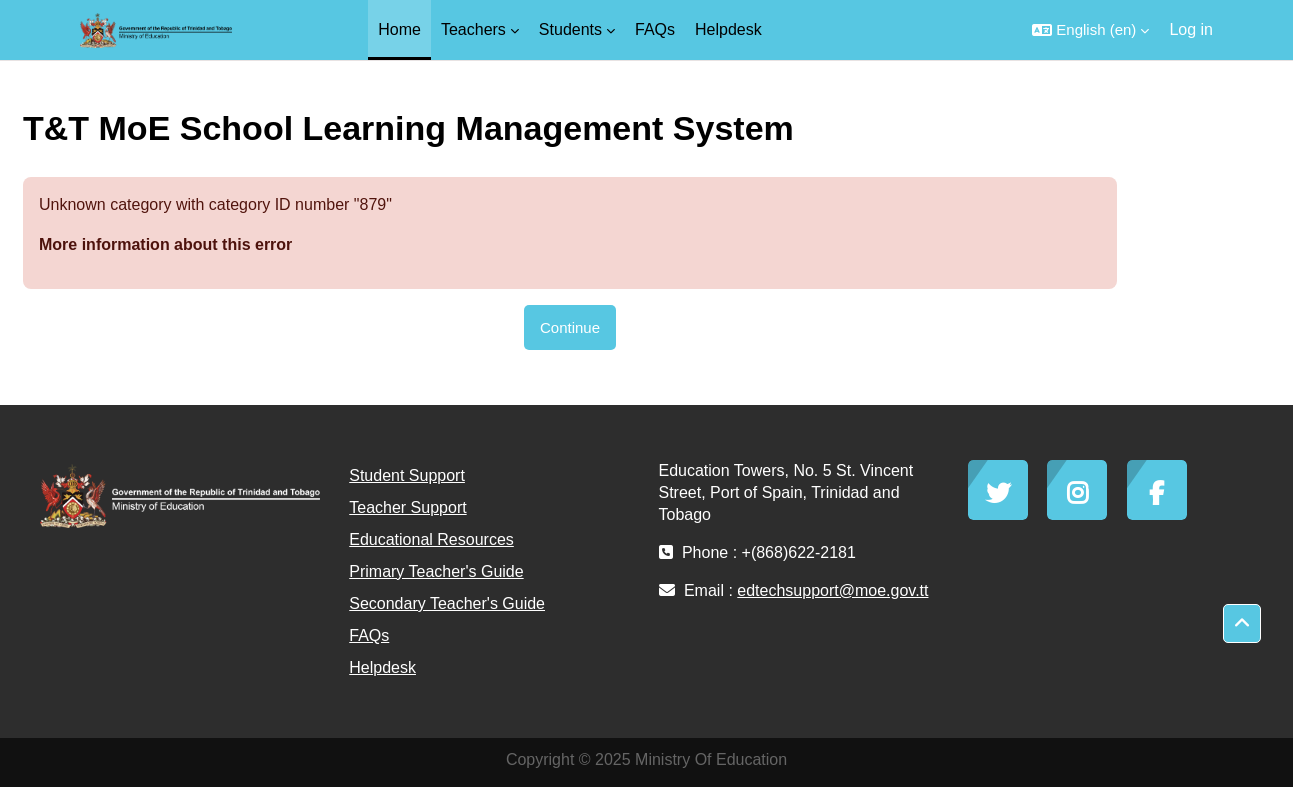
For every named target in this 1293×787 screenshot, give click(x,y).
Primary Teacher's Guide (436, 571)
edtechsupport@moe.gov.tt (832, 590)
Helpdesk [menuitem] (728, 29)
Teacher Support (407, 507)
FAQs (369, 635)
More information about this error (165, 244)
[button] (1090, 30)
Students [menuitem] (570, 29)
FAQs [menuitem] (655, 29)
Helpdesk (382, 667)
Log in (1191, 29)
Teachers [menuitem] (473, 29)
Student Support (407, 475)
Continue (570, 327)
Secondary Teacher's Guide (447, 603)
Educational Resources (431, 539)
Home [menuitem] (399, 29)
